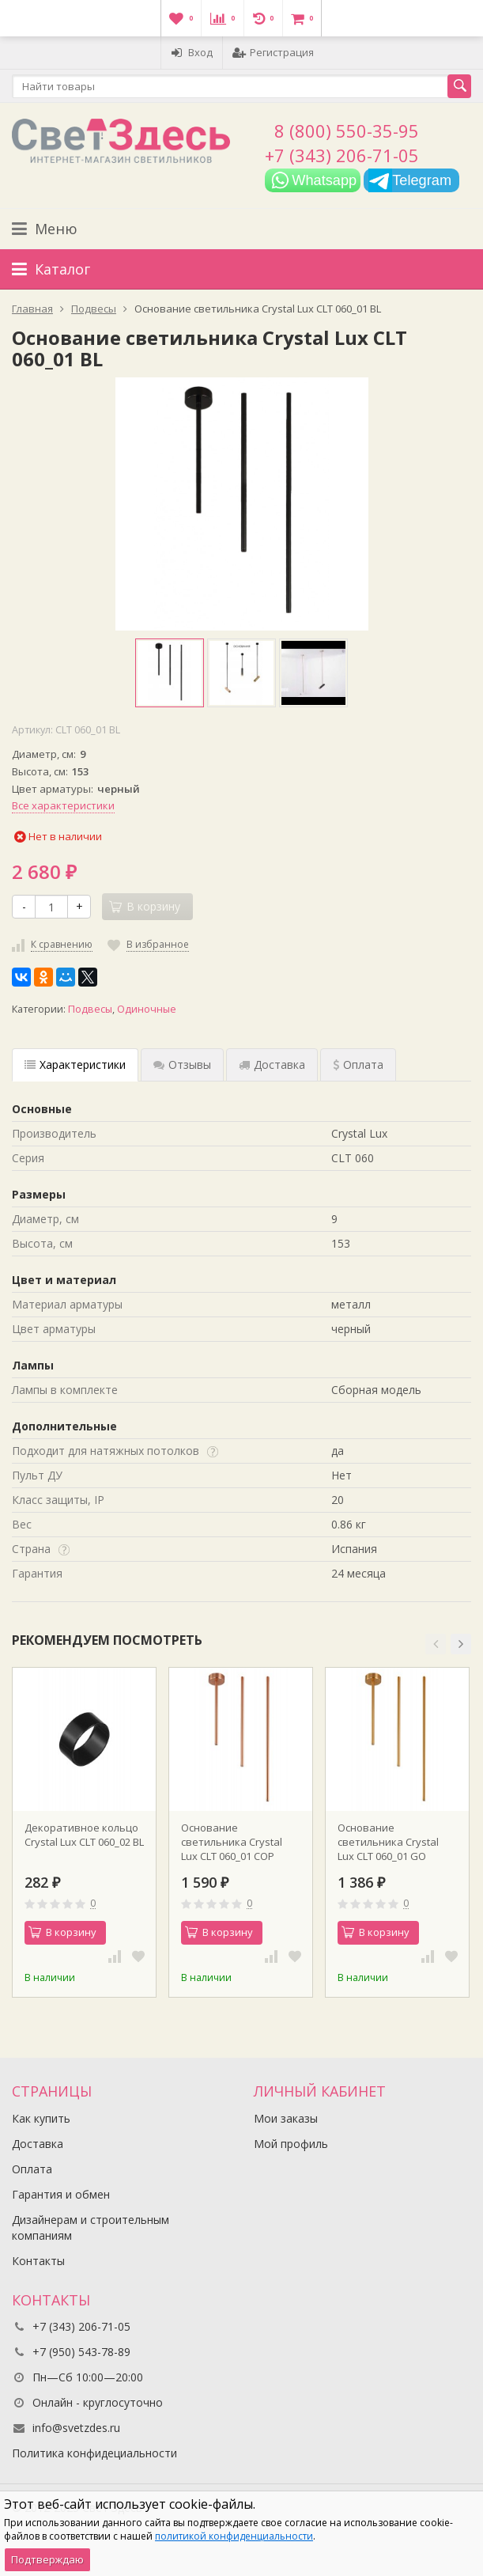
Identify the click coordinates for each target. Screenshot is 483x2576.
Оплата (32, 2168)
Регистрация (273, 52)
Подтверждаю (47, 2559)
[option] (170, 672)
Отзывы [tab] (182, 1064)
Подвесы (90, 1009)
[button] (435, 1644)
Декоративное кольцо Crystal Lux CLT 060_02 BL (84, 1834)
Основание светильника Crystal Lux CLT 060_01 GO (388, 1841)
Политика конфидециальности (94, 2452)
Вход (192, 52)
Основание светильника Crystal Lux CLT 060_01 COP (231, 1841)
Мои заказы (286, 2118)
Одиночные (146, 1009)
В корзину (62, 1932)
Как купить (41, 2118)
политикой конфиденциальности (234, 2536)
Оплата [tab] (358, 1064)
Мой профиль (291, 2143)
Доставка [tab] (272, 1064)
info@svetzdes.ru (76, 2427)
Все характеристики (63, 805)
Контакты (38, 2260)
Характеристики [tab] (75, 1064)
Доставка (37, 2143)
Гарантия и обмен (61, 2194)
